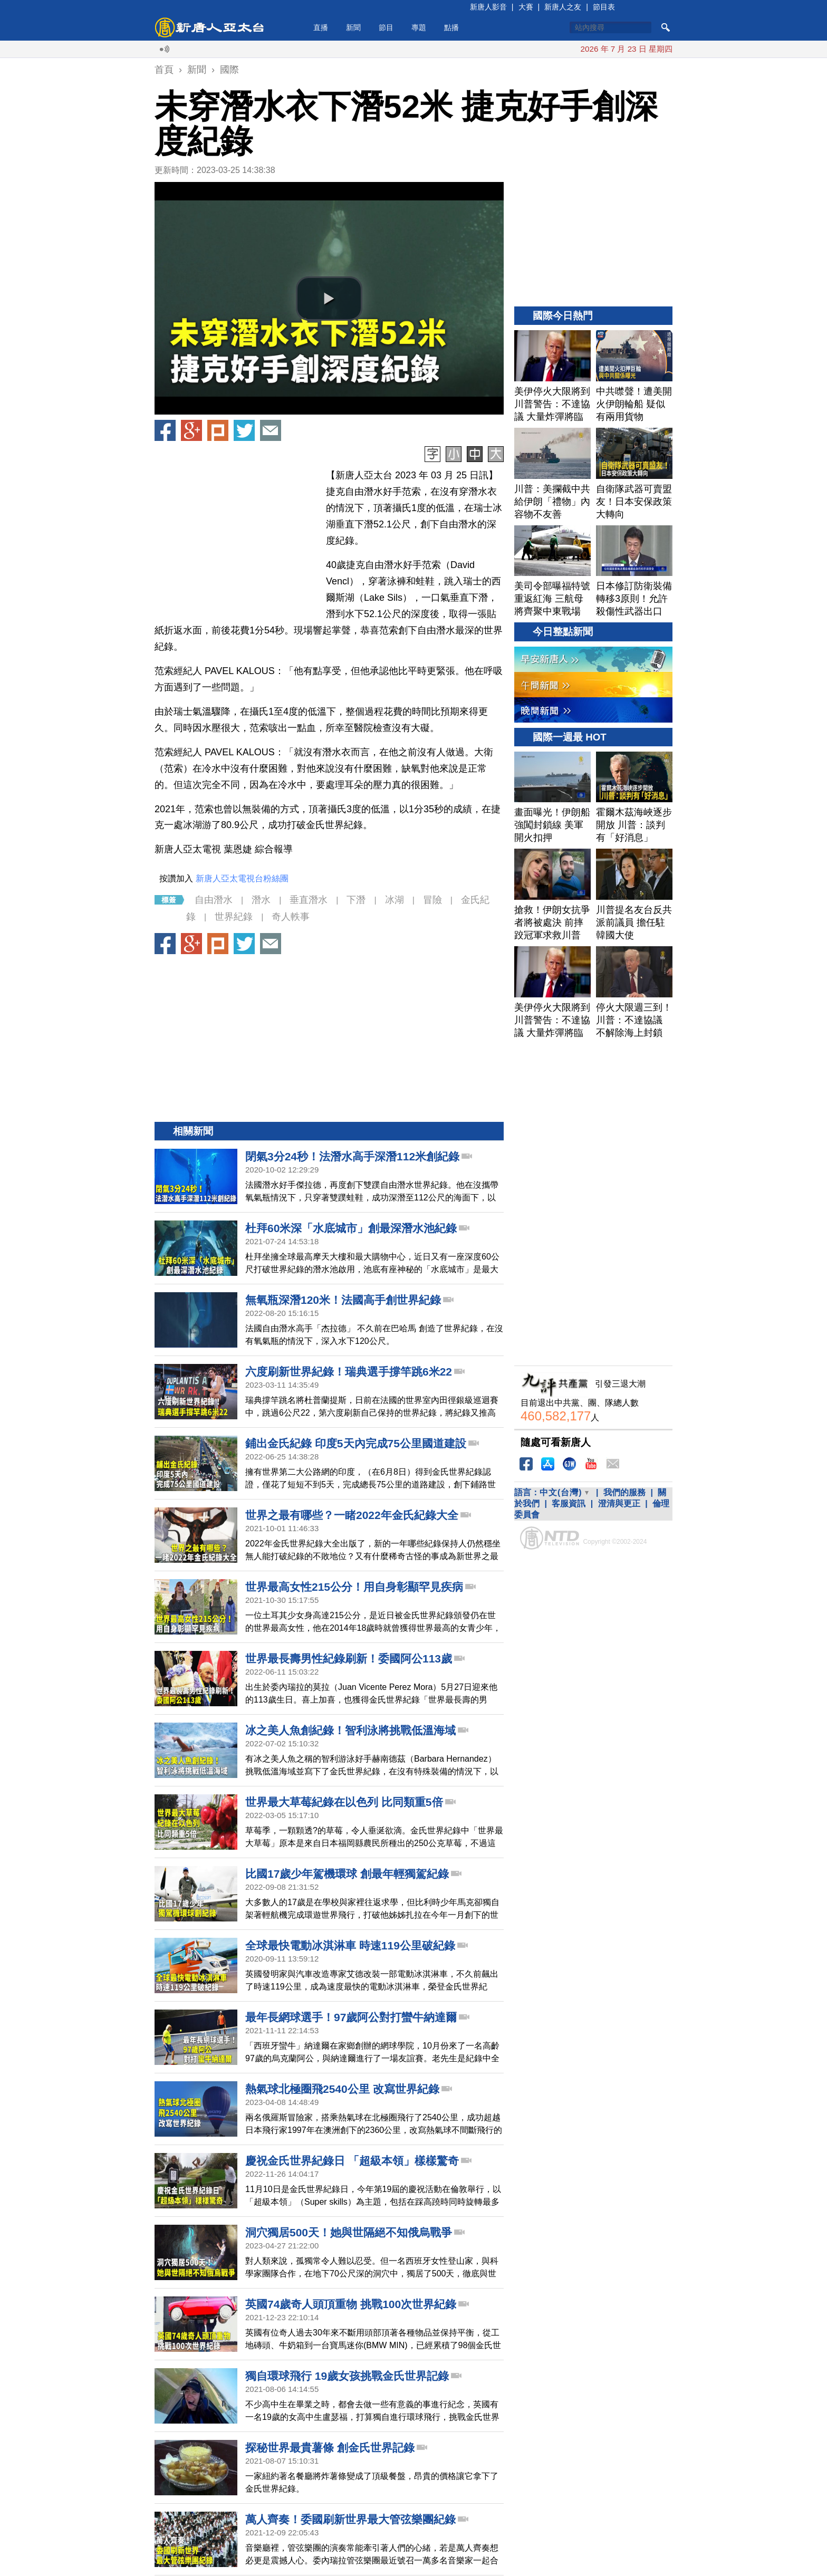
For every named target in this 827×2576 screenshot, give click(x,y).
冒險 (432, 900)
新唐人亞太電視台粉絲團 (242, 878)
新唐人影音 (488, 7)
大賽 (525, 7)
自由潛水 (214, 900)
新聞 (353, 27)
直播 (320, 27)
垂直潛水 (309, 900)
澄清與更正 (619, 1503)
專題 (418, 27)
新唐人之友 (562, 7)
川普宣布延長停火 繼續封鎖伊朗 (547, 48)
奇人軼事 (291, 916)
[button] (329, 298)
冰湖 (394, 900)
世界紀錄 (234, 916)
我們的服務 (624, 1492)
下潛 (356, 900)
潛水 (261, 900)
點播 (451, 27)
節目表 (604, 7)
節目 (386, 27)
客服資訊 (568, 1503)
